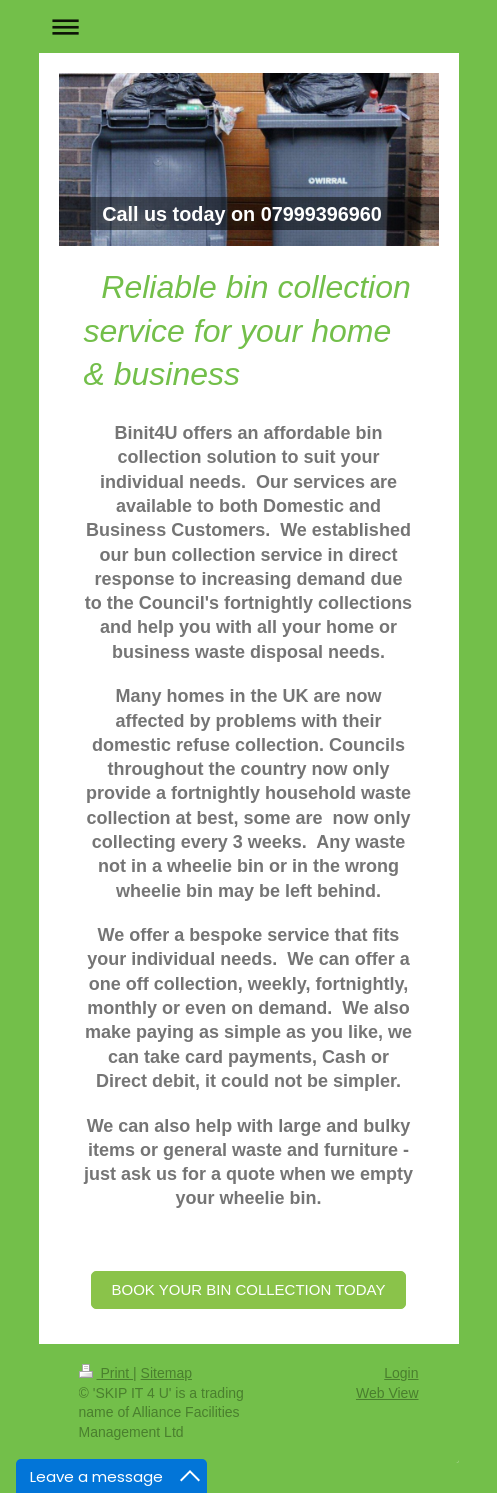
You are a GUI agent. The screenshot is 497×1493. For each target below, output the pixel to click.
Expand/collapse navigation (249, 26)
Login (401, 1373)
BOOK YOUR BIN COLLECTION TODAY (249, 1289)
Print (106, 1373)
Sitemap (166, 1373)
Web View (387, 1393)
